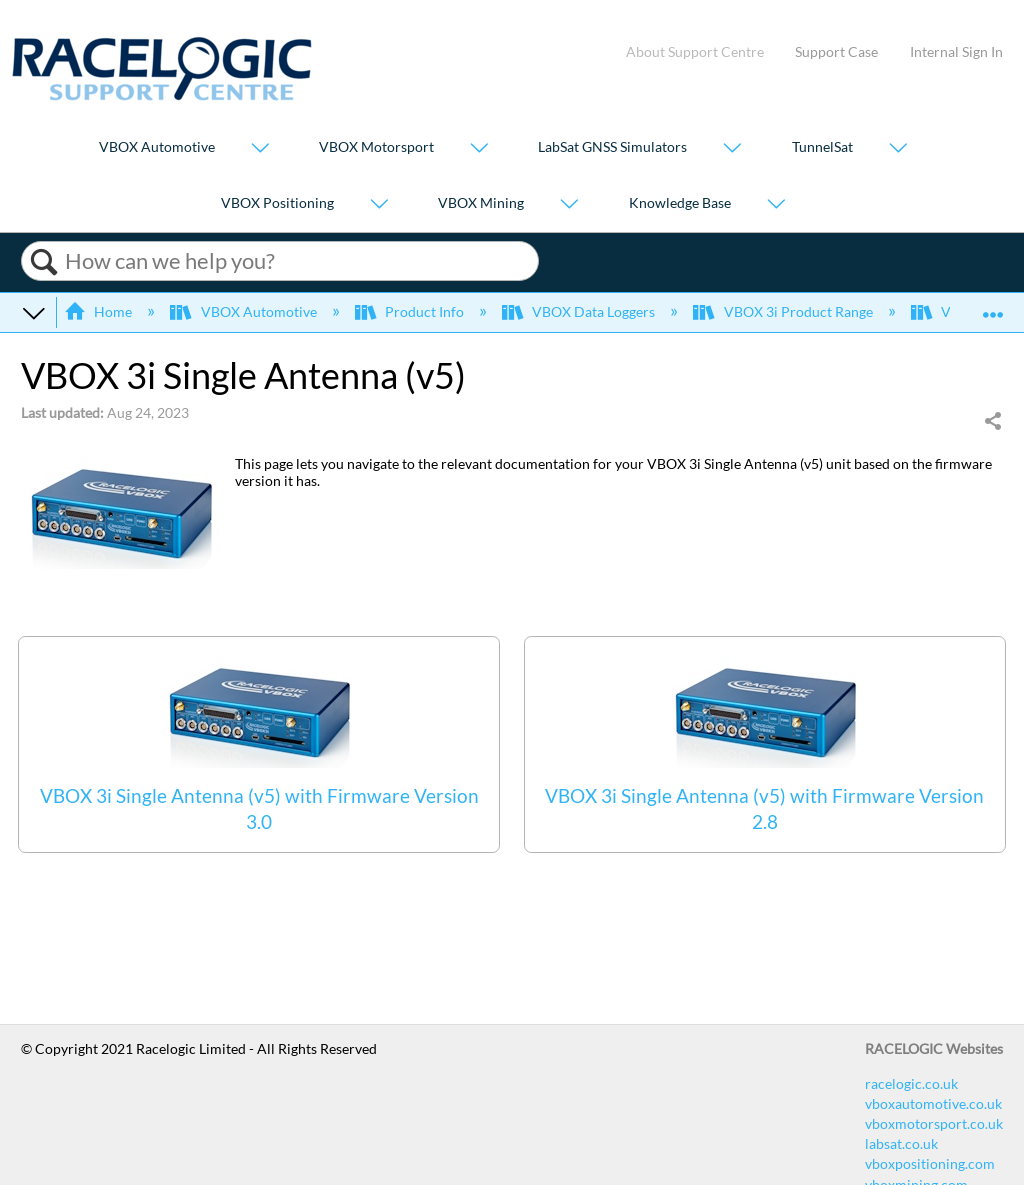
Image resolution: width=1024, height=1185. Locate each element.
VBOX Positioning (277, 202)
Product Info (411, 311)
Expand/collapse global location (993, 305)
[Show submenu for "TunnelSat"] (898, 149)
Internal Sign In (956, 51)
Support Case (836, 51)
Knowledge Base (680, 202)
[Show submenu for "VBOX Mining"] (569, 204)
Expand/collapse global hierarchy (34, 312)
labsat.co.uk (901, 1143)
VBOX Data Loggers (580, 311)
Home (99, 311)
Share (992, 422)
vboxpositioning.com (930, 1163)
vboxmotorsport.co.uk (934, 1123)
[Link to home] (162, 95)
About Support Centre (695, 51)
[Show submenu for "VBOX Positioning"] (379, 204)
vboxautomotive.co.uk (933, 1103)
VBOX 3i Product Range (784, 311)
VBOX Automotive (157, 147)
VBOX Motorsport (376, 147)
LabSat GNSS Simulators (612, 147)
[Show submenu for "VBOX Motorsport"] (479, 149)
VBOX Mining (481, 202)
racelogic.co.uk (911, 1083)
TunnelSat (822, 147)
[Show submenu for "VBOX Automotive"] (260, 149)
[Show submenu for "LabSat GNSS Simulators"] (732, 149)
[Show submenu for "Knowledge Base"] (776, 204)
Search (43, 262)
